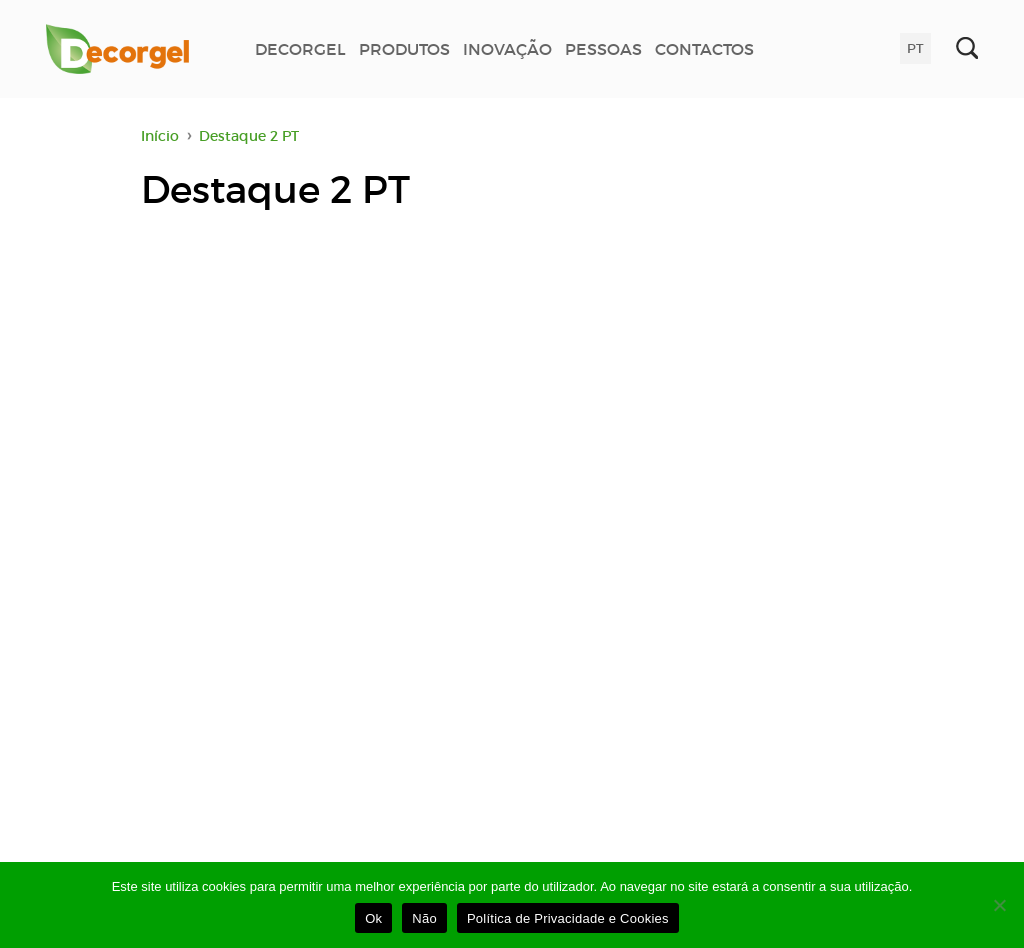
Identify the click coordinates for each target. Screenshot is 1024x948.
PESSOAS (603, 49)
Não (424, 918)
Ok (373, 918)
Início (160, 136)
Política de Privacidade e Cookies (568, 918)
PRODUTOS (404, 49)
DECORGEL (300, 49)
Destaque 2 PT (249, 136)
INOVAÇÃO (507, 49)
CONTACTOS (704, 49)
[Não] (999, 905)
